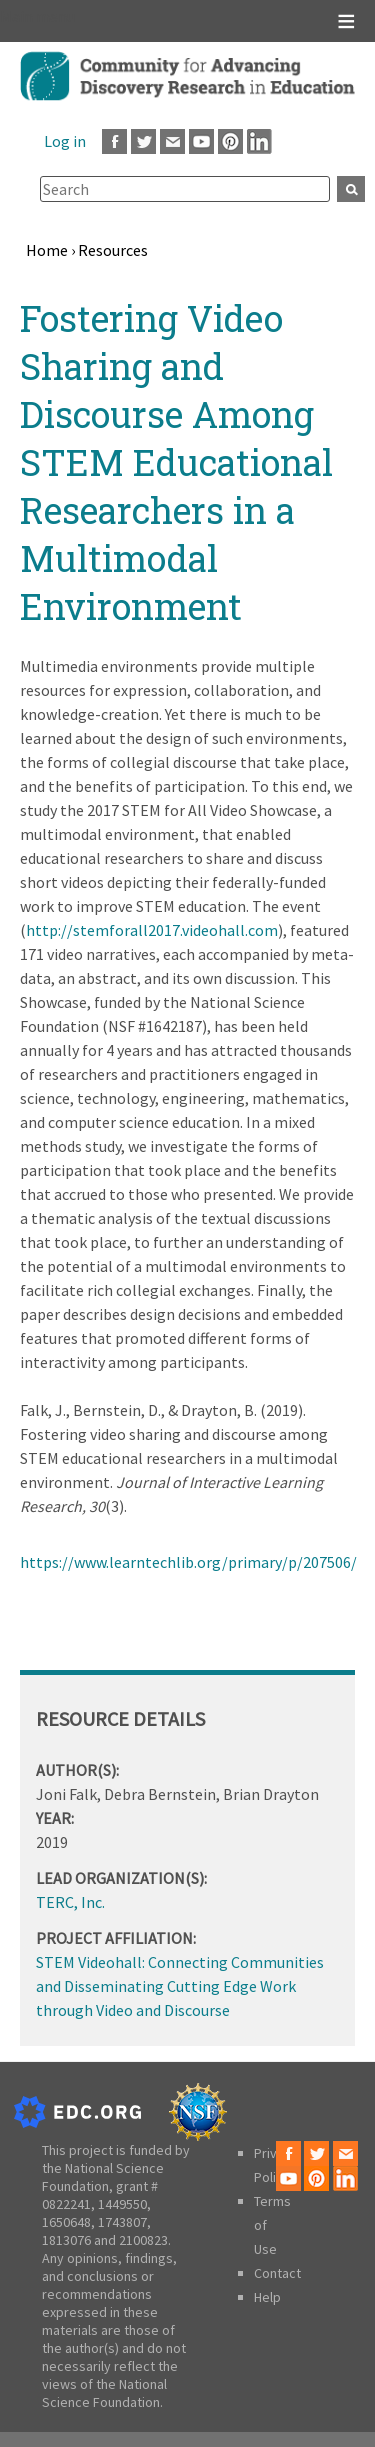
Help (267, 2297)
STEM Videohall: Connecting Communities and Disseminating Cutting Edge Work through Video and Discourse (180, 1986)
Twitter (143, 141)
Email (172, 141)
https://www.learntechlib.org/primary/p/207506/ (188, 1562)
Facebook (114, 141)
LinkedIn (259, 141)
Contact (277, 2273)
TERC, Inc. (70, 1902)
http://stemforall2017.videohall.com (152, 930)
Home (47, 250)
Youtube (201, 141)
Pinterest (230, 141)
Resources (113, 250)
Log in (65, 141)
